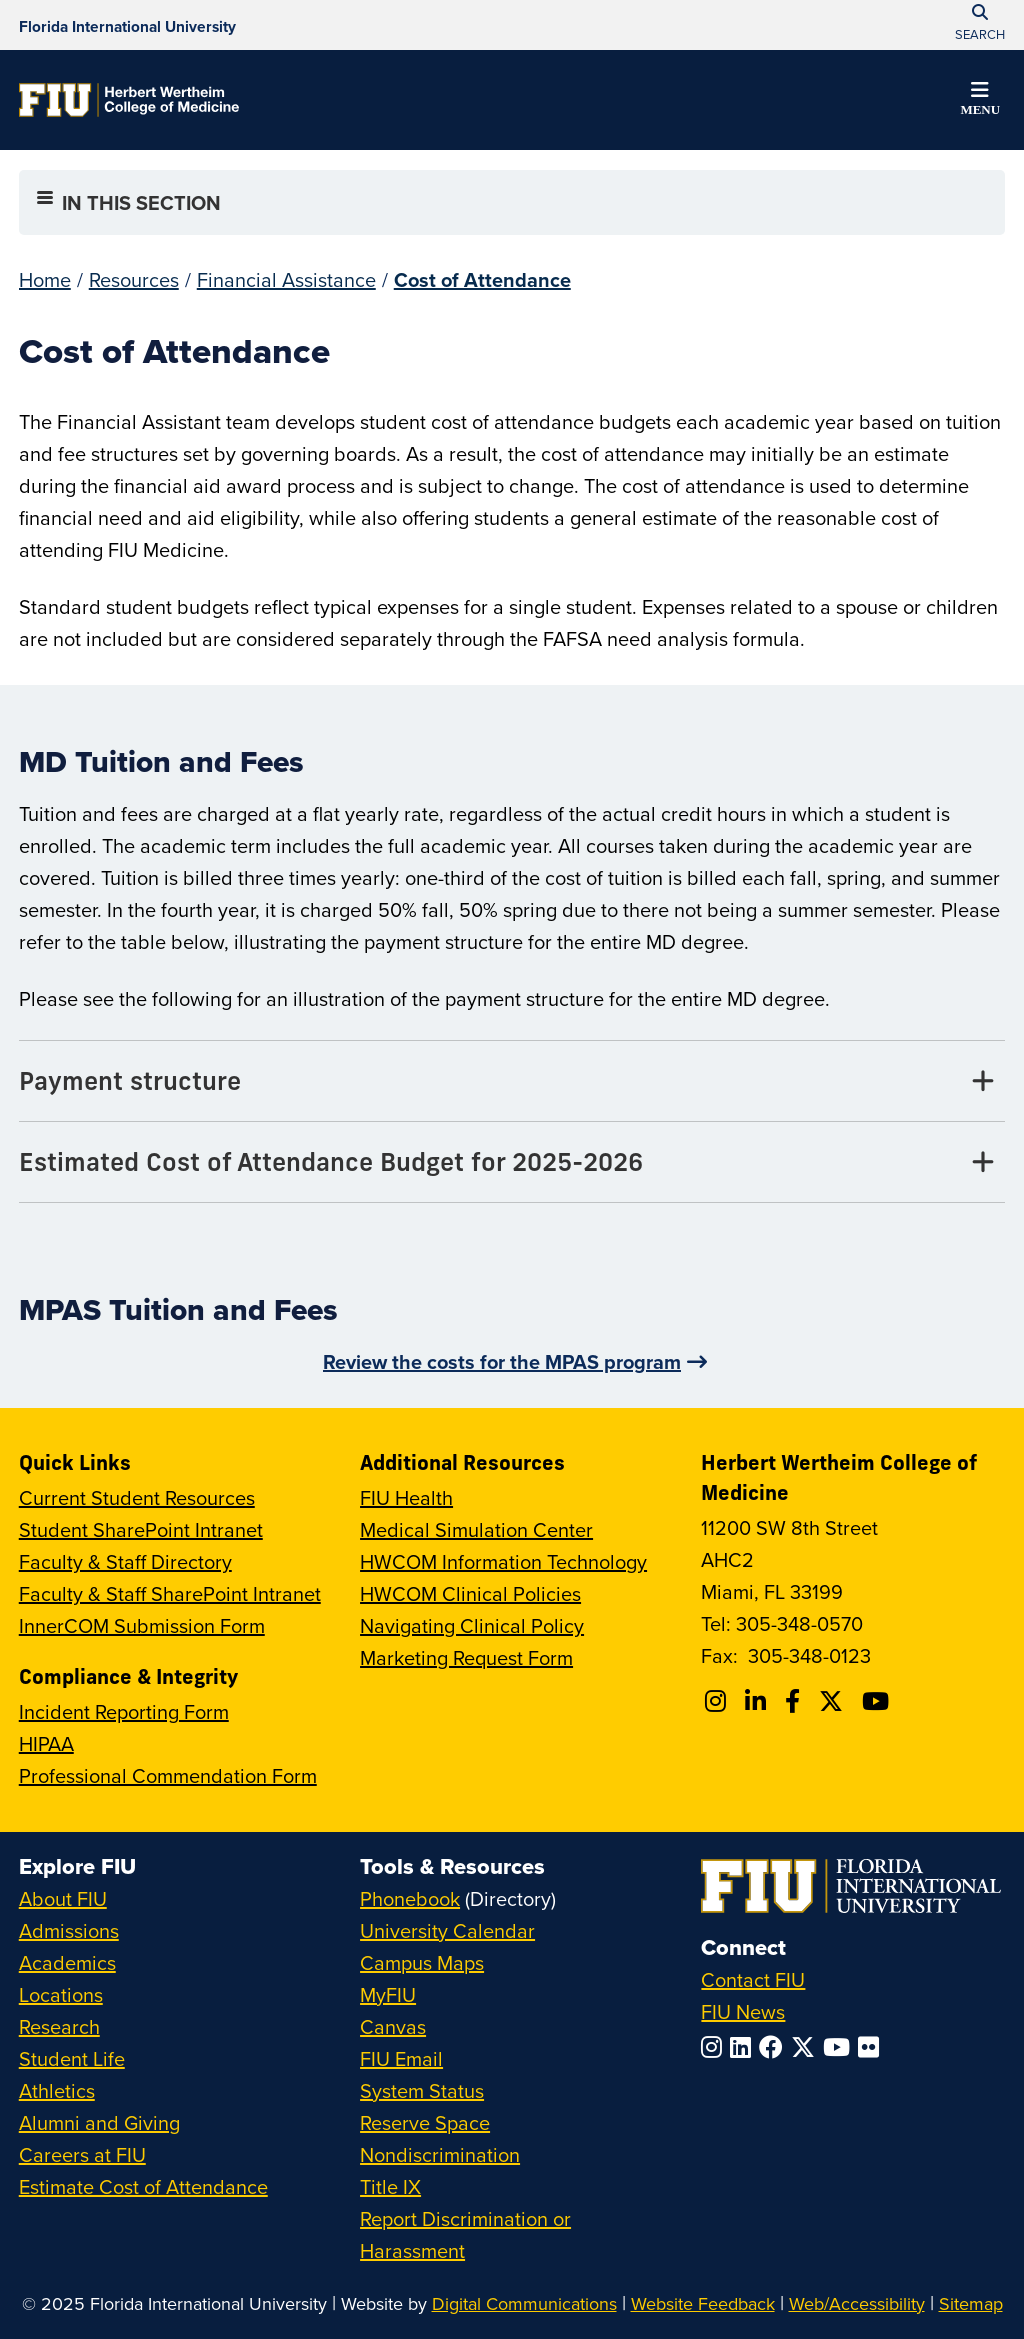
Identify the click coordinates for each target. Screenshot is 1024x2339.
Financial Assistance (286, 279)
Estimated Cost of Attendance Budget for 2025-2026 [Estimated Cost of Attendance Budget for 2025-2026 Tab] (331, 1161)
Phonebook (410, 1898)
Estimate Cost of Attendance (143, 2186)
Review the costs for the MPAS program (502, 1361)
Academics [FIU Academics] (67, 1962)
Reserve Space (425, 2122)
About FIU (63, 1898)
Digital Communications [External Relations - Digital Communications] (524, 2303)
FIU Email (401, 2058)
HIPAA (46, 1743)
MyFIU (388, 1994)
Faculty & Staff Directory (125, 1561)
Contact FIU (753, 1979)
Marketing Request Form (466, 1657)
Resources (134, 279)
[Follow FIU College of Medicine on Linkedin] (758, 1701)
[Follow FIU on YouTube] (840, 2047)
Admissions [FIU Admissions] (69, 1930)
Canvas (393, 2026)
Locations (61, 1994)
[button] (980, 102)
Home (45, 279)
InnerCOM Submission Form (142, 1625)
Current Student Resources (137, 1497)
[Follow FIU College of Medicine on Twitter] (834, 1701)
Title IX (390, 2186)
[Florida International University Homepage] (127, 25)
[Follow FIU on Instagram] (715, 2047)
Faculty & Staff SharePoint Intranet (170, 1593)
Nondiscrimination (440, 2154)
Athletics (57, 2090)
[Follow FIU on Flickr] (872, 2047)
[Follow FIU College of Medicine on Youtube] (878, 1701)
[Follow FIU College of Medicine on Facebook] (795, 1701)
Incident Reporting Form (124, 1711)
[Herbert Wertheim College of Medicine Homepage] (129, 100)
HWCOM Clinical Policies (470, 1593)
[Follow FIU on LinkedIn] (744, 2047)
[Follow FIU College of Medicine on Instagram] (718, 1701)
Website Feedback (703, 2303)
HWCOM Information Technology (503, 1561)
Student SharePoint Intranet (141, 1529)
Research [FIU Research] (59, 2026)
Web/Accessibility (857, 2303)
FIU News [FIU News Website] (743, 2011)
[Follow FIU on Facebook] (775, 2047)
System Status (422, 2090)
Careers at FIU (82, 2154)
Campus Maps (422, 1962)
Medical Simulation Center (476, 1529)
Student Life (72, 2058)
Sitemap (971, 2303)
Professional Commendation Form (168, 1775)
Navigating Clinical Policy (472, 1625)
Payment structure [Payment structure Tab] (130, 1080)
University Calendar (447, 1930)
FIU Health (406, 1497)
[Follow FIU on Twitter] (807, 2047)
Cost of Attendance (482, 279)
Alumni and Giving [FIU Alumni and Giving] (99, 2122)
